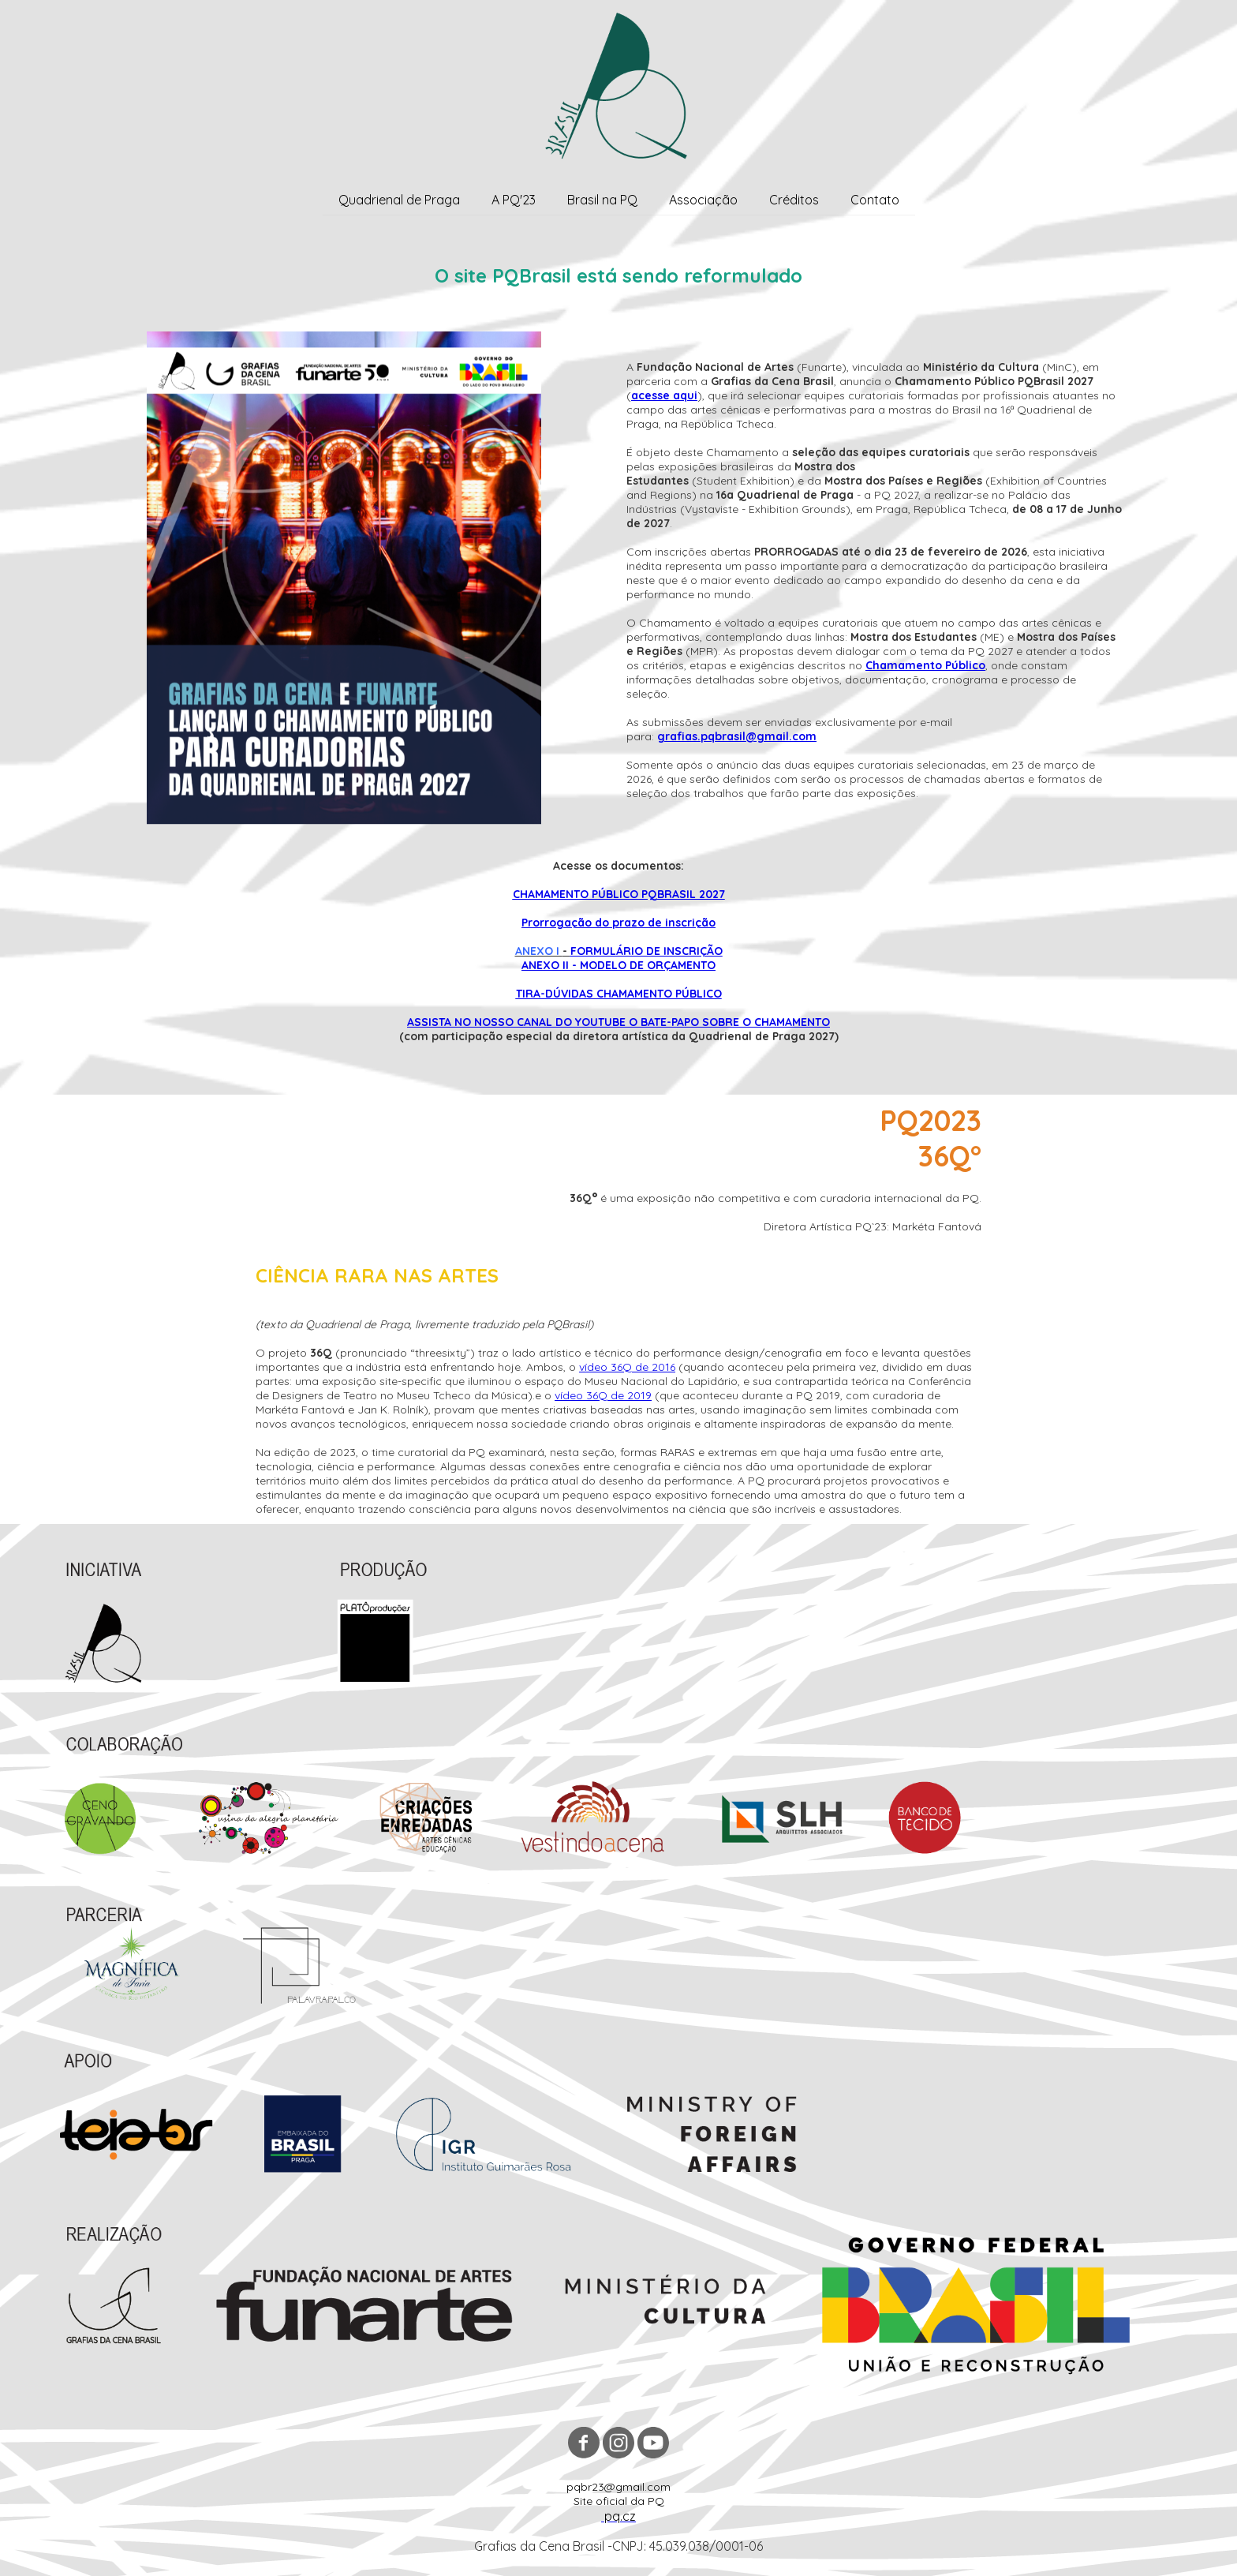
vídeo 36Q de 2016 (627, 1367)
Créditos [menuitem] (794, 200)
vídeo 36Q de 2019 (603, 1395)
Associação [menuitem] (703, 200)
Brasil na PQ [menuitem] (602, 200)
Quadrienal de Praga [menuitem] (399, 200)
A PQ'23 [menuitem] (513, 200)
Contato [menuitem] (874, 200)
